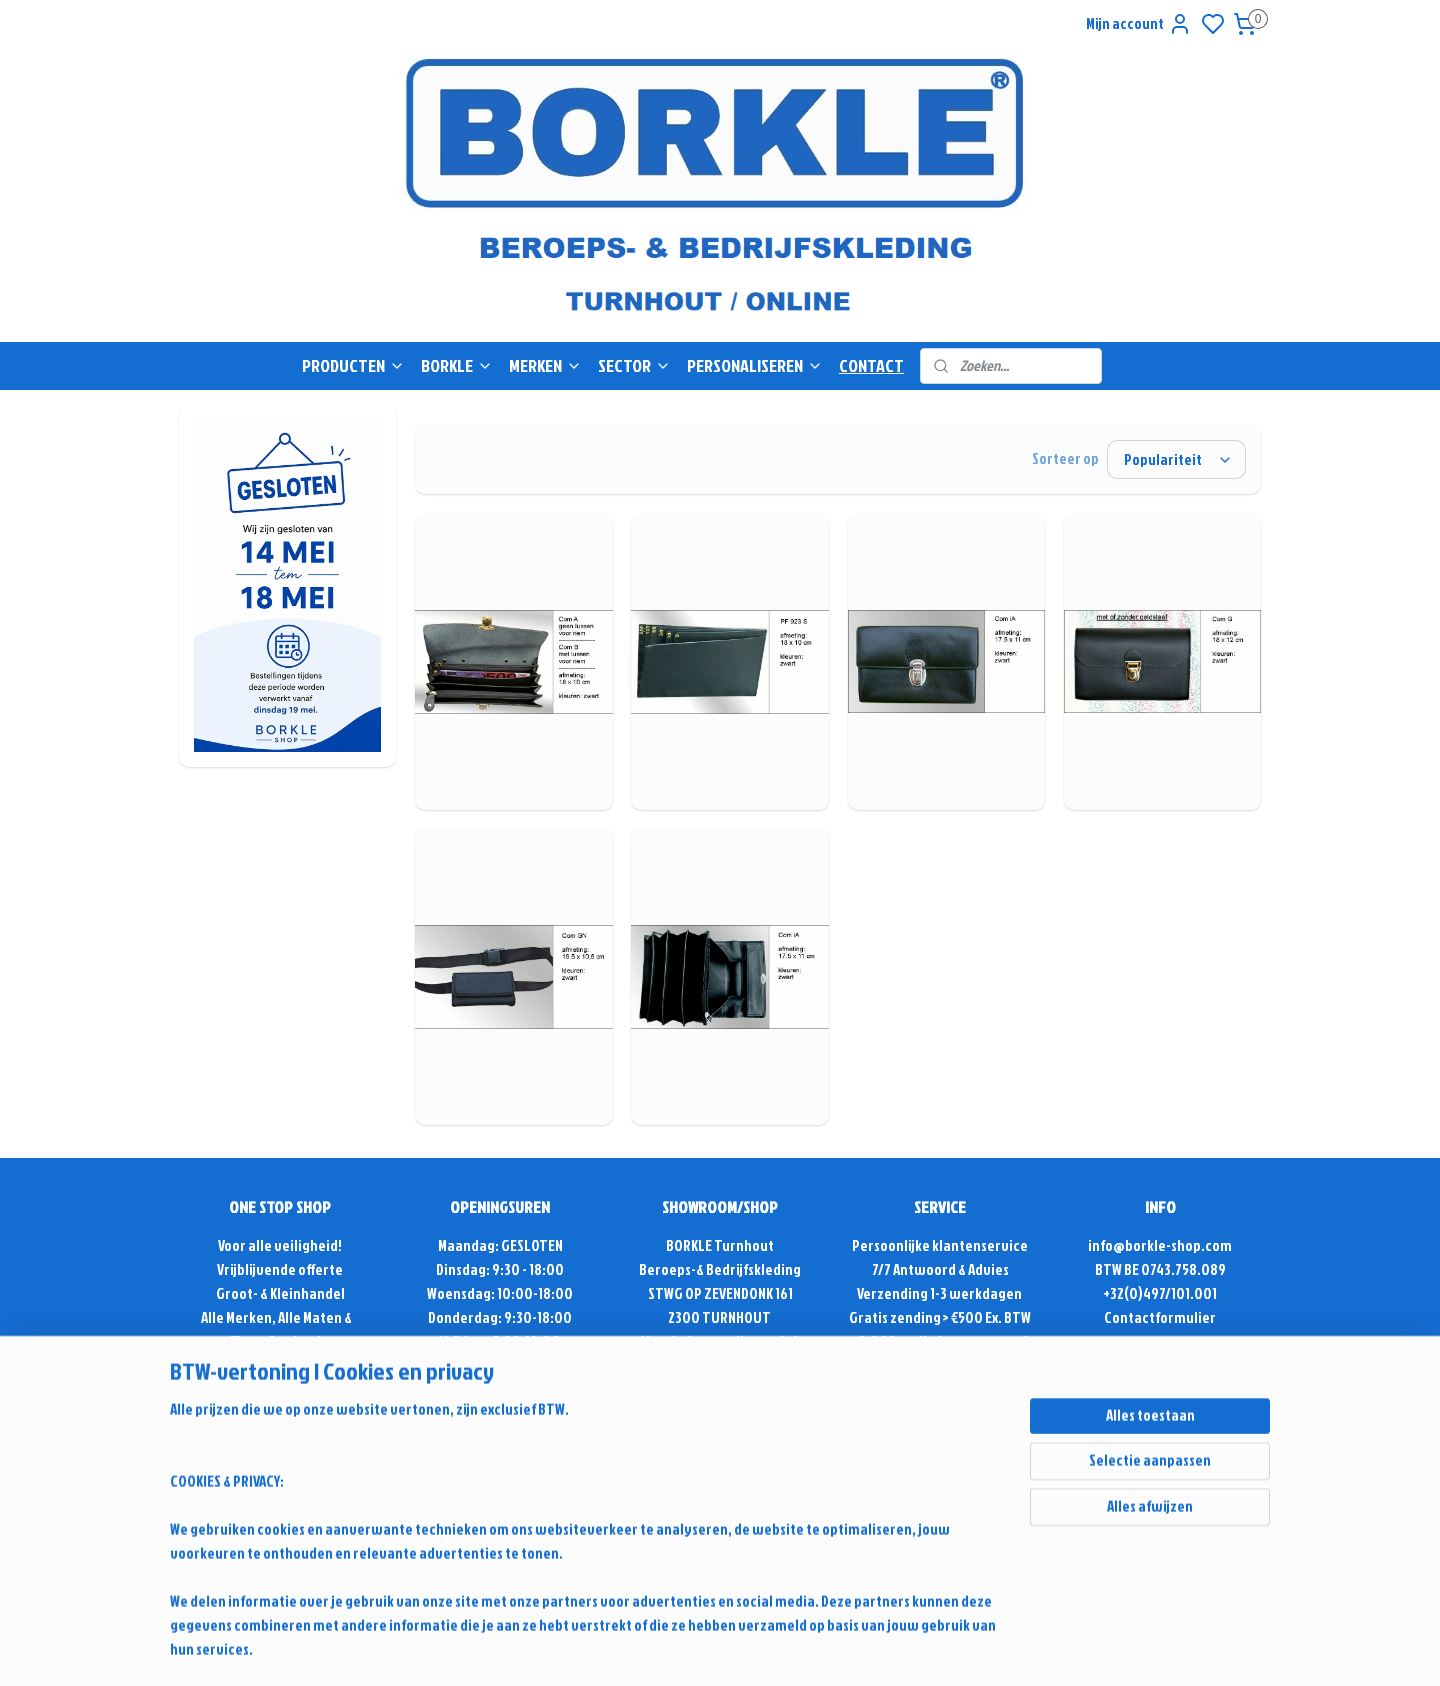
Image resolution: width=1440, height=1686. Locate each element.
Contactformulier (1160, 1317)
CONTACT (871, 365)
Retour (940, 1389)
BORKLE (457, 365)
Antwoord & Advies (950, 1269)
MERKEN (545, 365)
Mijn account (1139, 24)
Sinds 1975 (280, 1365)
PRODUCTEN (353, 365)
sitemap (898, 1548)
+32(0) (1123, 1293)
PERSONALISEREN (755, 365)
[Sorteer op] (1176, 459)
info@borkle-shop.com (1160, 1245)
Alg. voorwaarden (940, 1365)
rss (932, 1548)
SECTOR (634, 365)
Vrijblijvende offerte (280, 1269)
